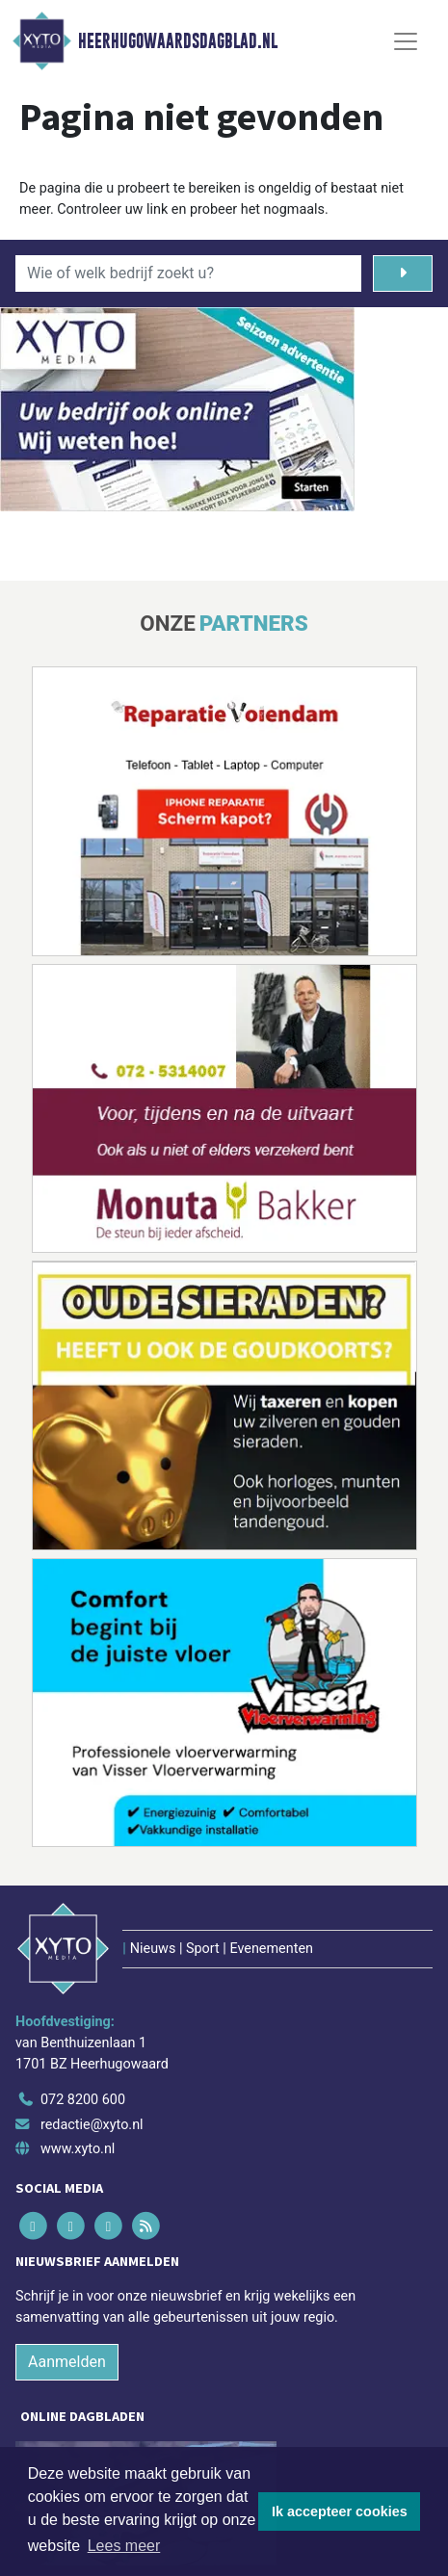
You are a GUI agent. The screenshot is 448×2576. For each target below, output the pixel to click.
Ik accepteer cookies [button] (340, 2511)
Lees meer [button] (124, 2545)
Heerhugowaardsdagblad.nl (177, 41)
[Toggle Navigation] (405, 41)
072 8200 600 (82, 2100)
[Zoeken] (403, 273)
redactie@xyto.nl (92, 2125)
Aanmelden (67, 2362)
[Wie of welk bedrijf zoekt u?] (188, 273)
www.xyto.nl (77, 2149)
